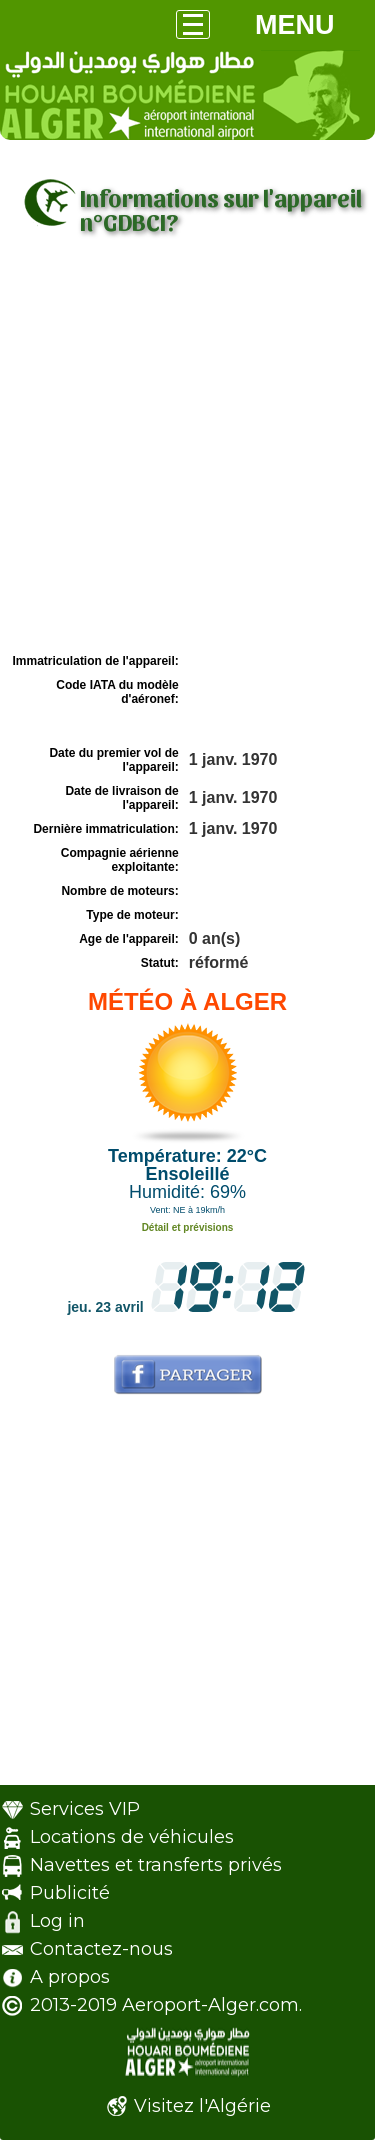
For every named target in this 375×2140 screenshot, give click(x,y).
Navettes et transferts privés (156, 1865)
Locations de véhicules (132, 1837)
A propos (70, 1977)
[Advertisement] (187, 450)
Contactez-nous (101, 1949)
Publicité (70, 1893)
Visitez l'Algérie (202, 2106)
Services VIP (85, 1809)
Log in (57, 1921)
